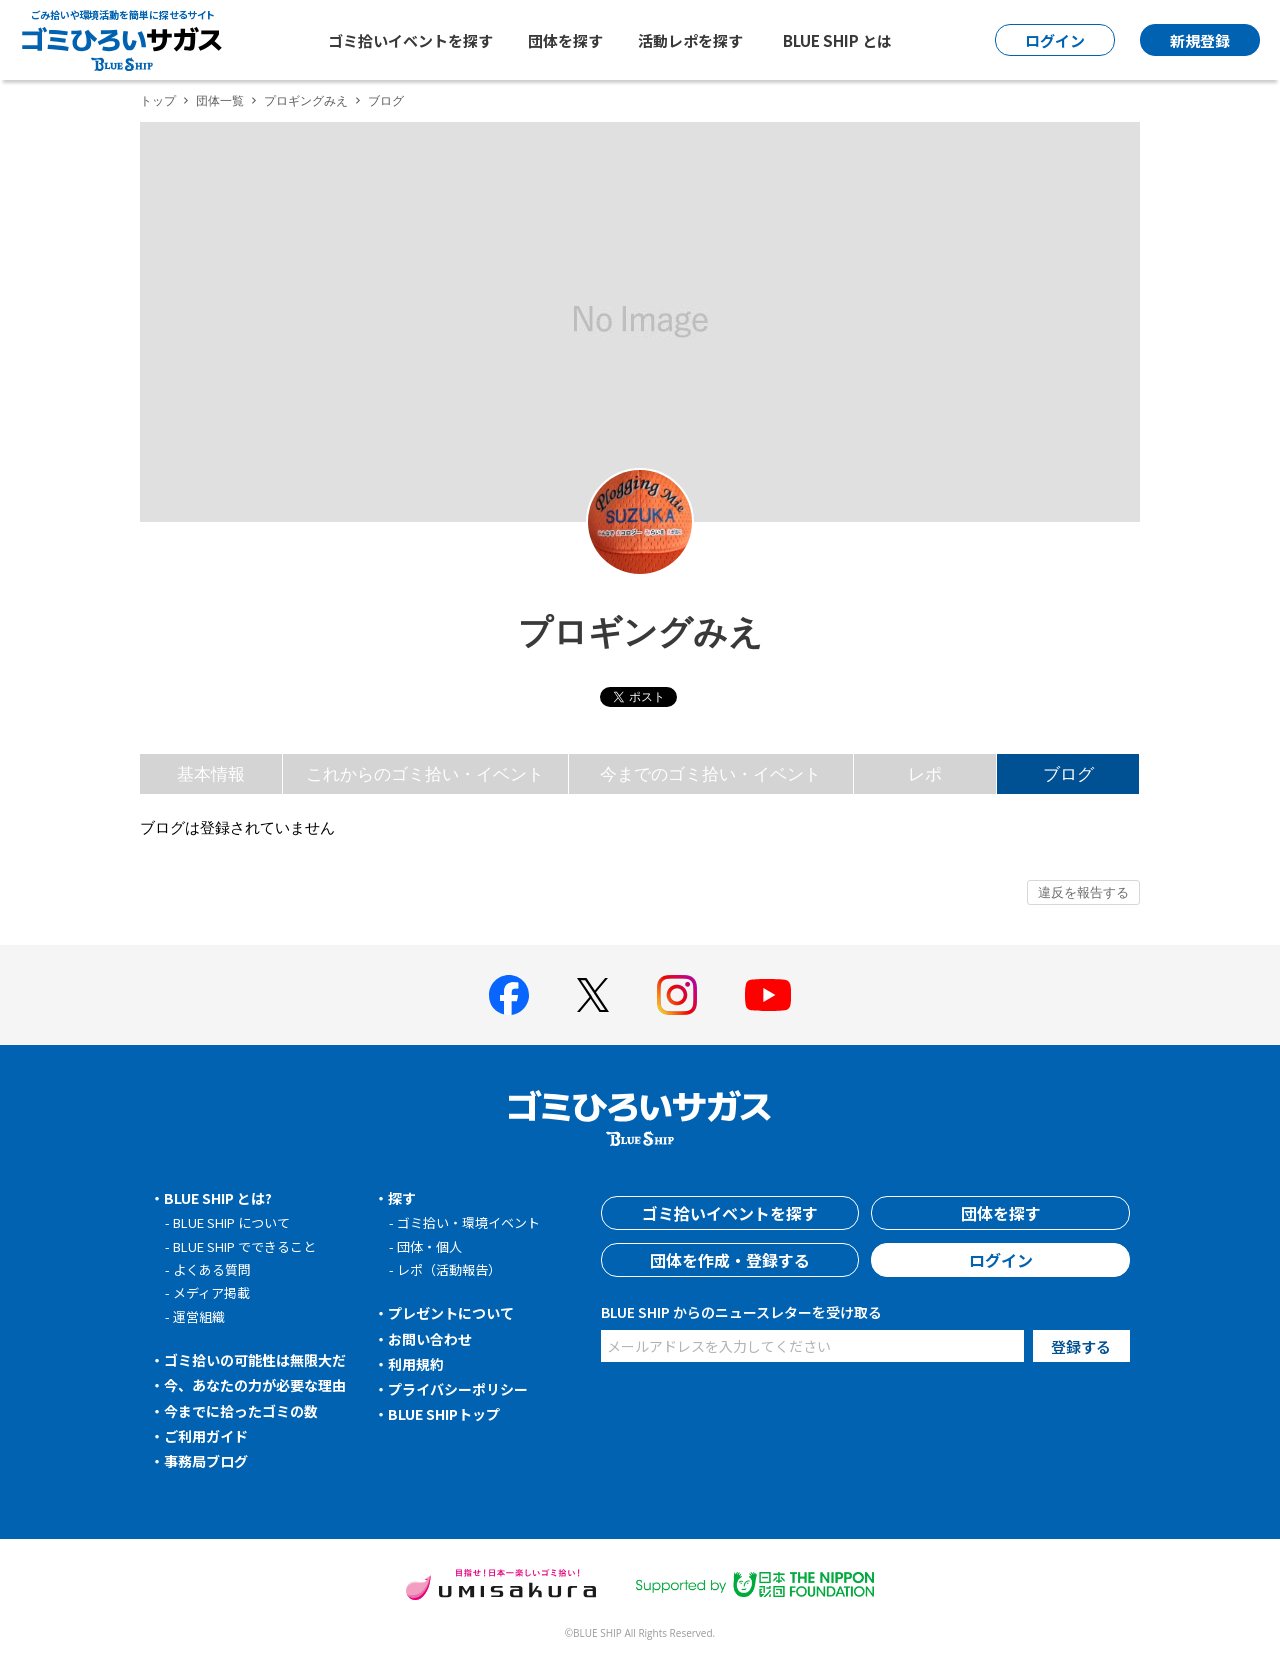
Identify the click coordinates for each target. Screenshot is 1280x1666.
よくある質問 (212, 1269)
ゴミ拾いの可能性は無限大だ (255, 1360)
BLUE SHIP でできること (244, 1246)
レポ (925, 773)
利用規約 (416, 1364)
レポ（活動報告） (449, 1269)
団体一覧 (220, 100)
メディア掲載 (211, 1292)
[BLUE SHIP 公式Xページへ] (593, 994)
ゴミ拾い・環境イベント (468, 1222)
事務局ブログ (206, 1461)
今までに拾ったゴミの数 (241, 1411)
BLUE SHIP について (231, 1222)
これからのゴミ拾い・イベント (425, 773)
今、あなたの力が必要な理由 (255, 1385)
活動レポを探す (690, 40)
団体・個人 (429, 1246)
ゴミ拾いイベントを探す (410, 40)
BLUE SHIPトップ (444, 1414)
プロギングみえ (306, 100)
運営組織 (199, 1316)
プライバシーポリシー (458, 1389)
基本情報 (211, 773)
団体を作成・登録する (730, 1260)
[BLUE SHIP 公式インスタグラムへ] (677, 995)
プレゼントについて (451, 1313)
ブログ (1068, 773)
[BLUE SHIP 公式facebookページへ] (509, 995)
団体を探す (565, 40)
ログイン (1001, 1260)
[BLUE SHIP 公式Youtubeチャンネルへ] (768, 995)
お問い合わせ (430, 1339)
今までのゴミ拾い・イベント (710, 773)
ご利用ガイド (206, 1436)
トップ (158, 100)
